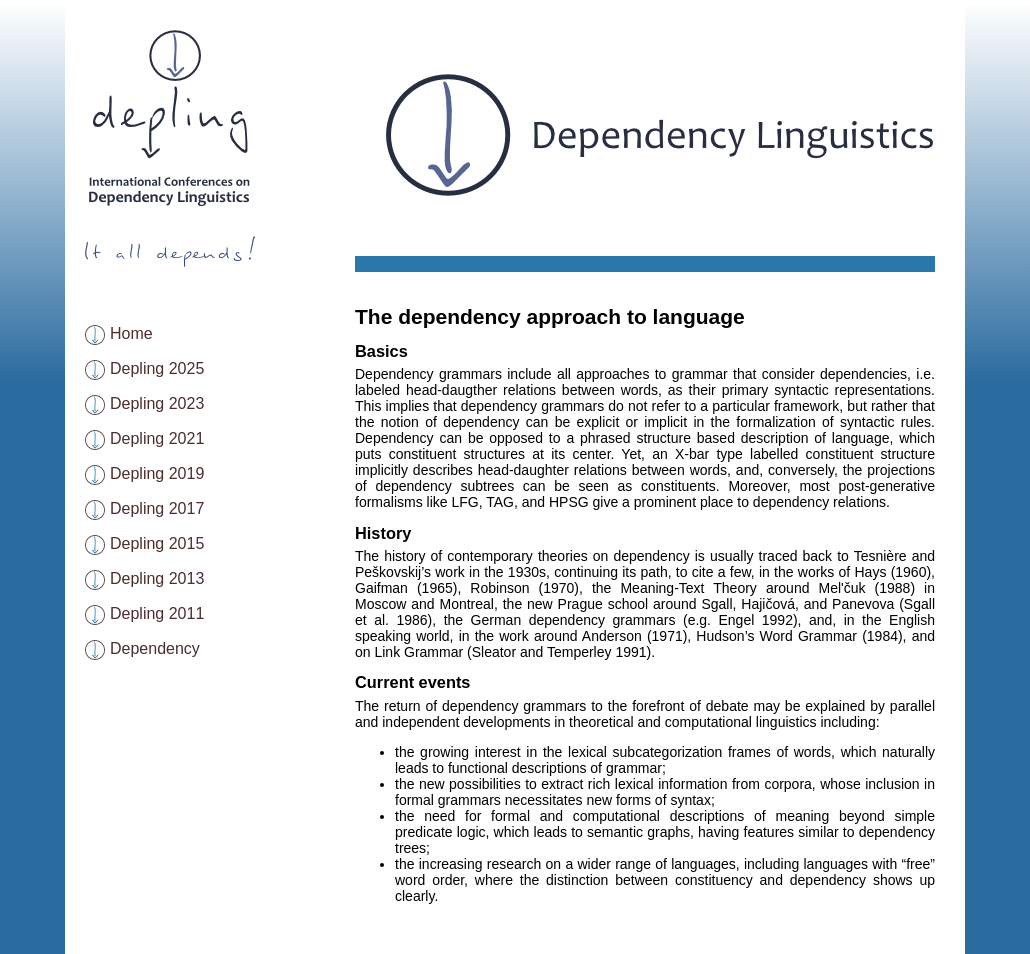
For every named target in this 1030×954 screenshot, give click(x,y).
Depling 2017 (157, 508)
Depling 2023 (157, 403)
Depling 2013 (157, 578)
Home (131, 333)
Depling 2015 (157, 543)
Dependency (155, 648)
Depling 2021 (157, 438)
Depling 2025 (157, 368)
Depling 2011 (157, 613)
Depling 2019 (157, 473)
